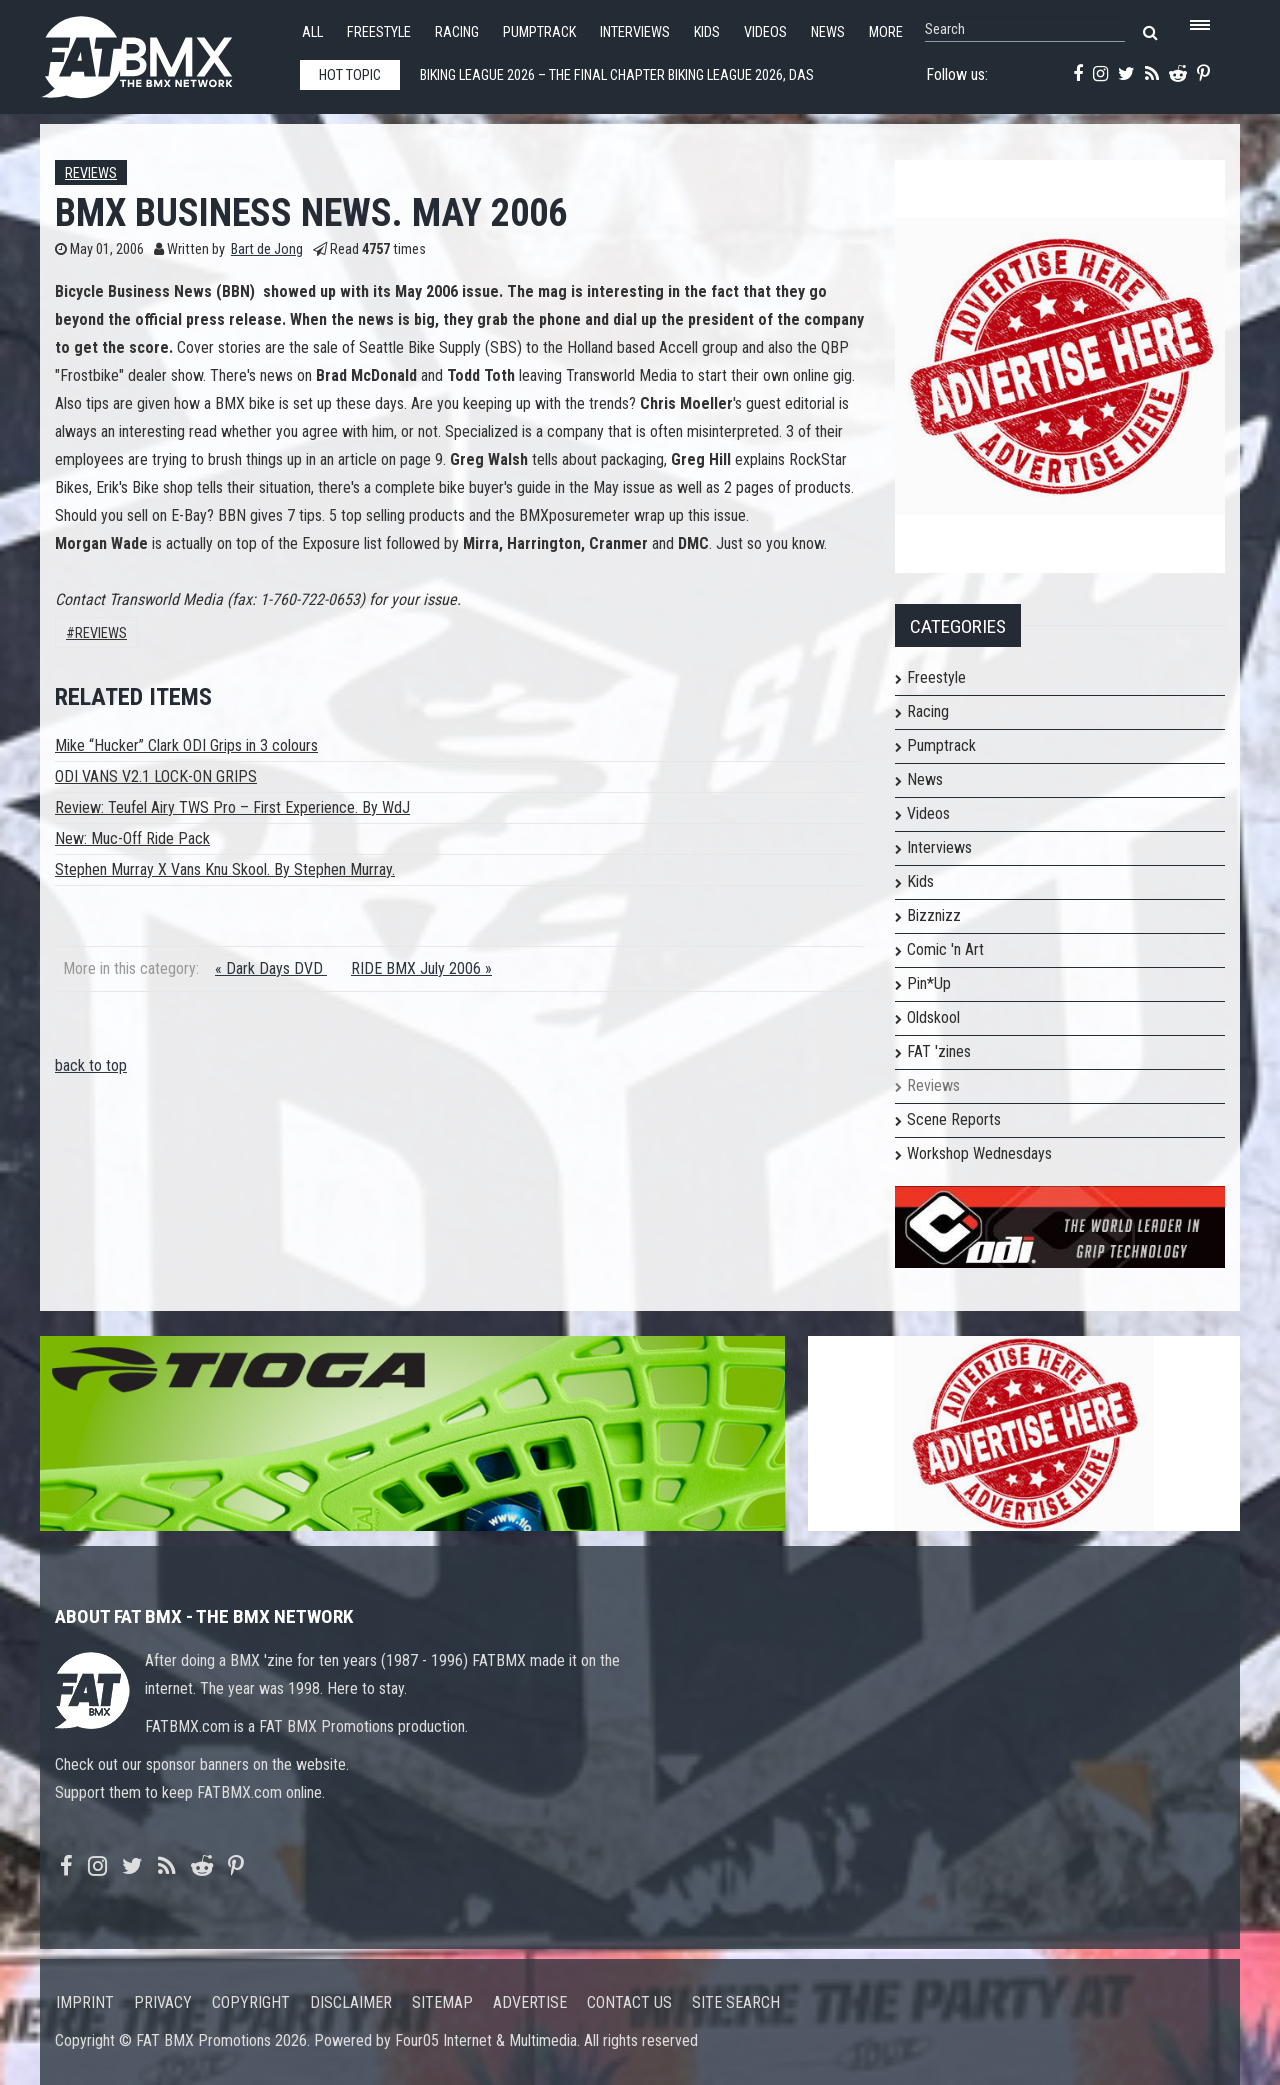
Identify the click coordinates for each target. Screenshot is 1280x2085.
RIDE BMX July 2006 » (421, 968)
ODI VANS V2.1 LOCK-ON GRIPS (156, 776)
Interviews (635, 32)
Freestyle (379, 32)
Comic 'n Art (945, 949)
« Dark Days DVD (271, 968)
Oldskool (933, 1017)
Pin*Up (929, 983)
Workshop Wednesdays (979, 1153)
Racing (457, 32)
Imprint (85, 2002)
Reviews (91, 173)
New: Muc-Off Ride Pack (132, 838)
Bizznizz (934, 915)
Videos (765, 32)
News (828, 32)
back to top (91, 1065)
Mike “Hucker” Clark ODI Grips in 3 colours (186, 745)
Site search (736, 2002)
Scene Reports (954, 1119)
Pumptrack (539, 32)
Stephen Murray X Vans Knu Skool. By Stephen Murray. (225, 869)
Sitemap (442, 2002)
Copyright (251, 2002)
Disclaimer (351, 2002)
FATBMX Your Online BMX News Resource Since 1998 (160, 51)
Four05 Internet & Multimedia (486, 2040)
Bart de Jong (267, 249)
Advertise (530, 2002)
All (312, 32)
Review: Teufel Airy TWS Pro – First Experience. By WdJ (232, 807)
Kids (707, 32)
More (886, 32)
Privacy (163, 2002)
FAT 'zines (939, 1051)
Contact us (629, 2002)
